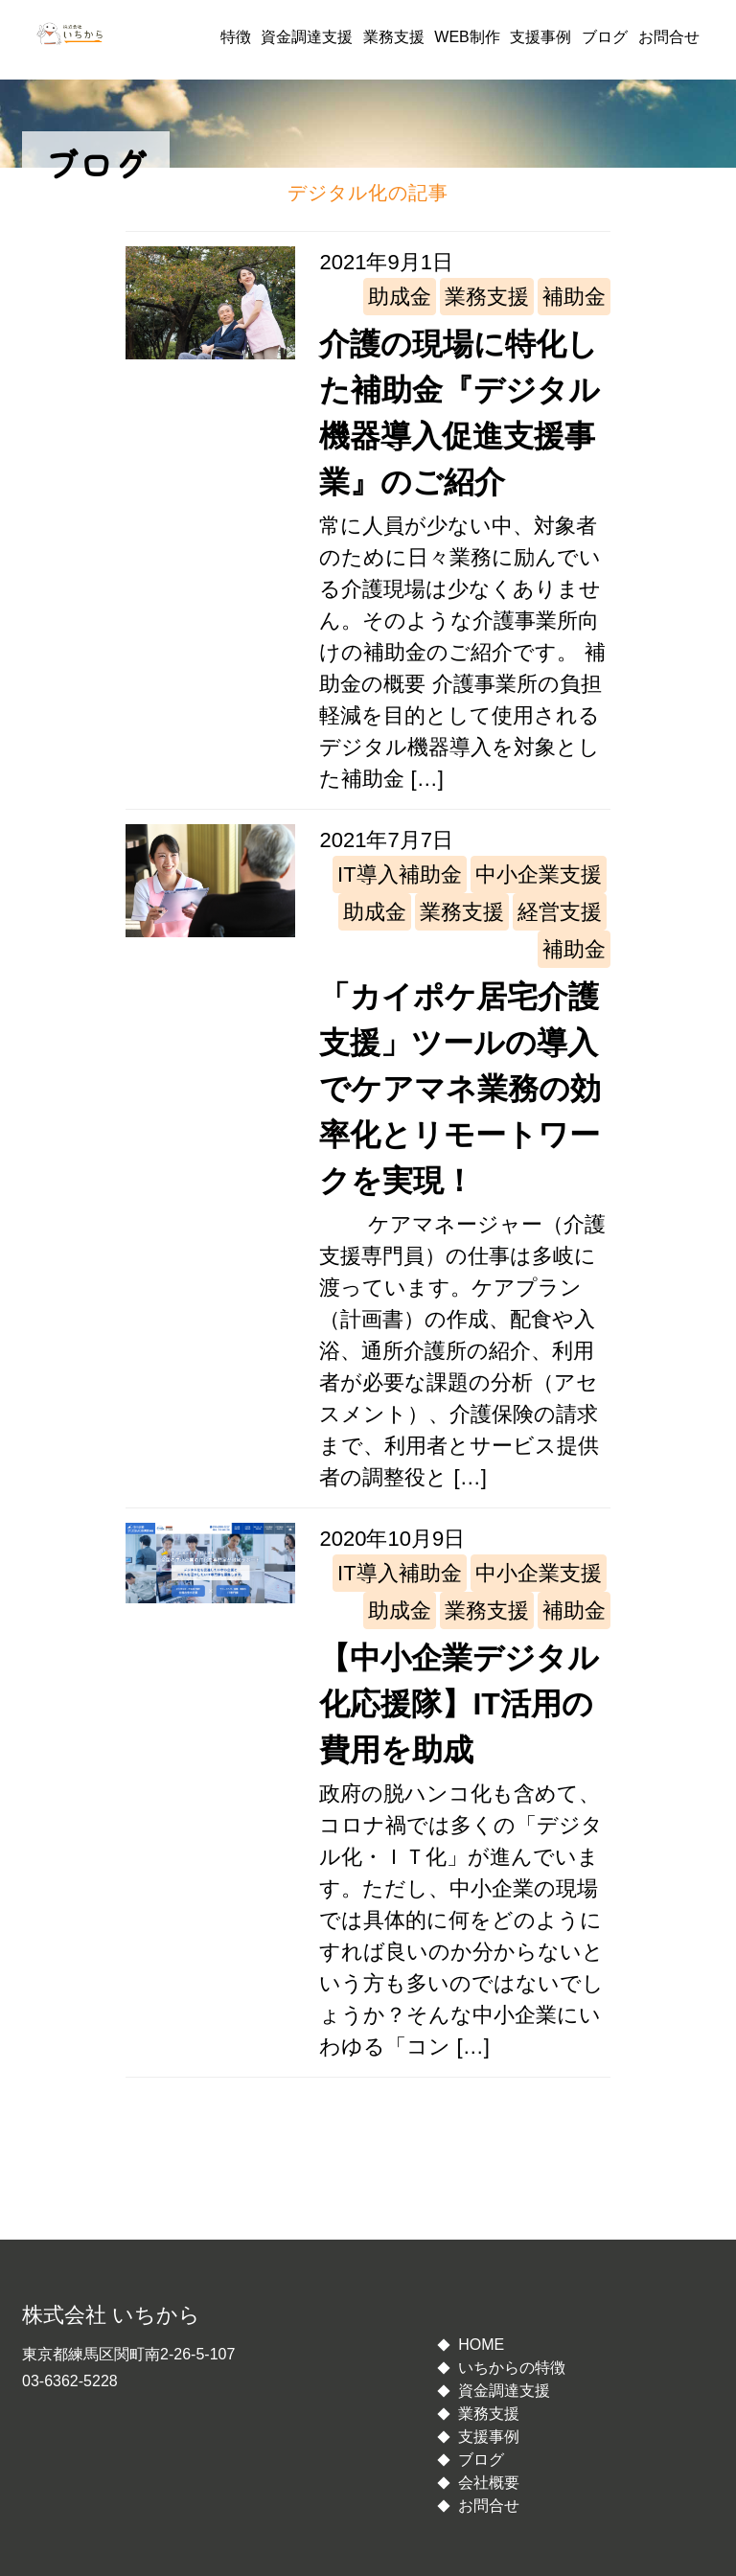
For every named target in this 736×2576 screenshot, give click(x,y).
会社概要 (488, 2482)
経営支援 (560, 912)
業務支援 (394, 37)
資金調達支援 (307, 37)
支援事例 (540, 37)
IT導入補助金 (399, 874)
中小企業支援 (538, 874)
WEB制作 (466, 37)
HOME (481, 2344)
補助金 (574, 297)
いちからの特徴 (511, 2367)
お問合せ (669, 37)
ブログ (605, 37)
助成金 (399, 297)
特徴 (235, 37)
